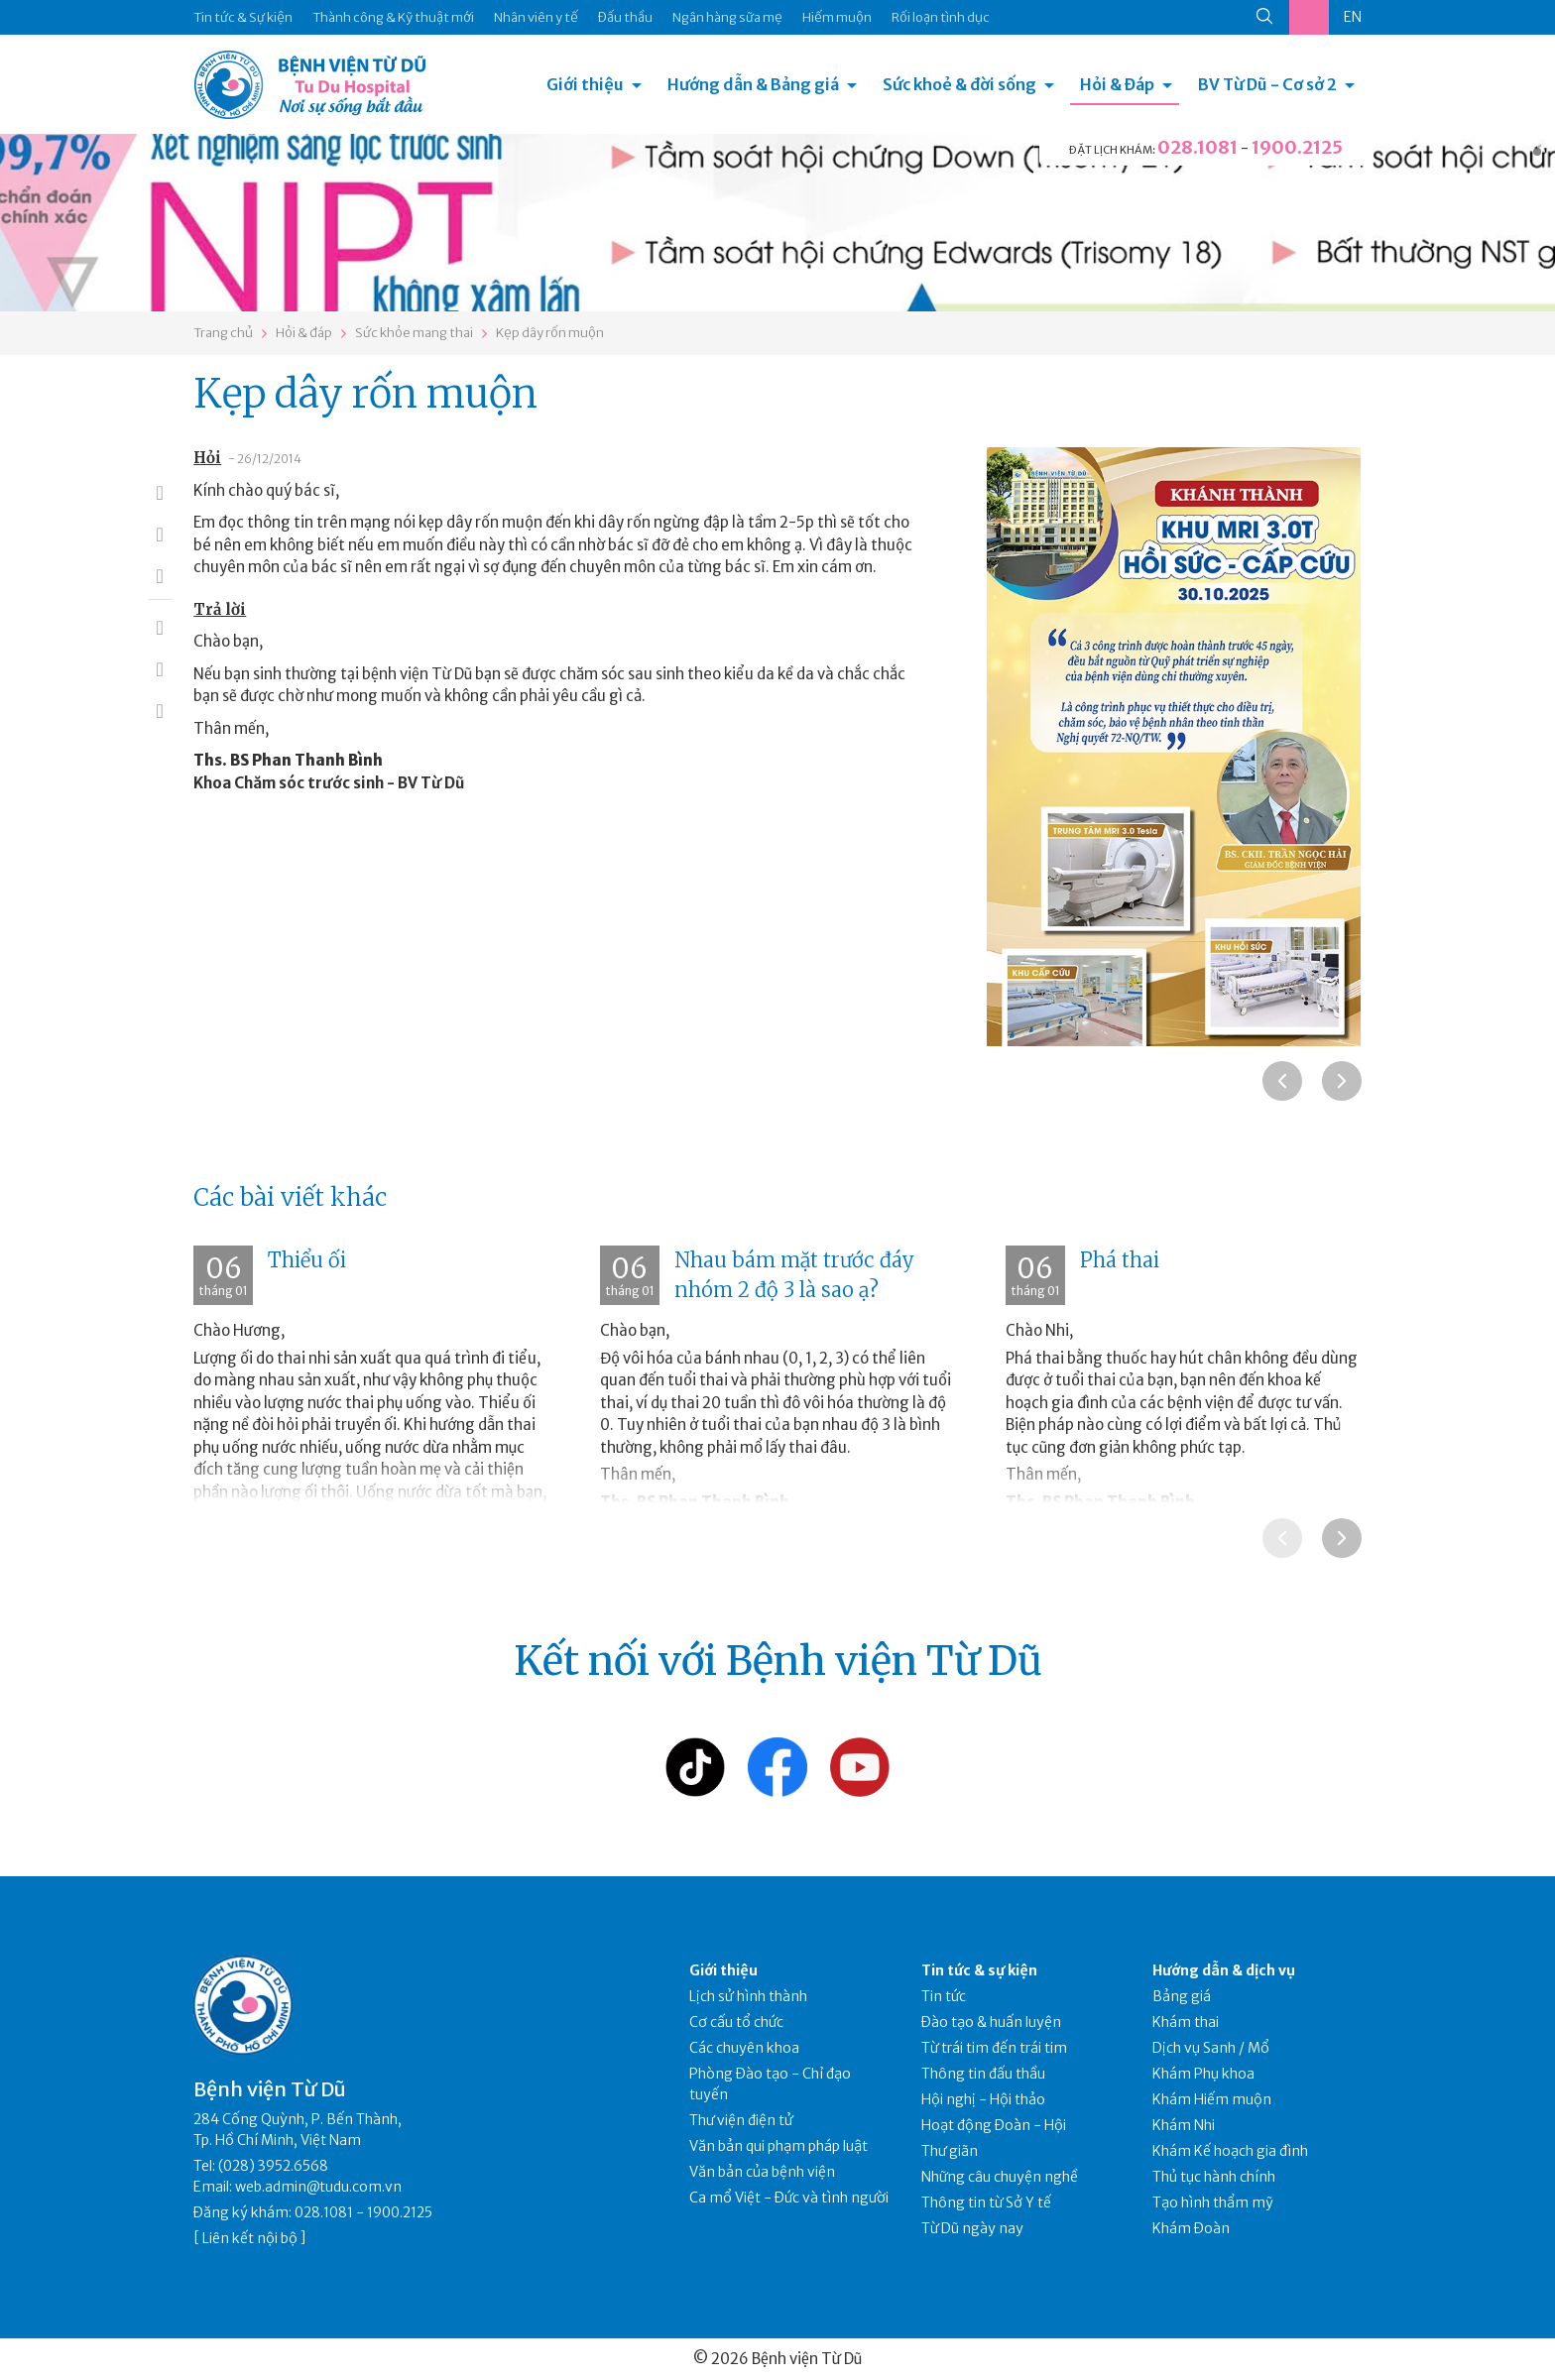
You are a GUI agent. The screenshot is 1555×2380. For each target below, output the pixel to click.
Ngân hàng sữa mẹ (727, 17)
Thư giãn (949, 2151)
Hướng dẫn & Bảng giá (753, 84)
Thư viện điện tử (741, 2120)
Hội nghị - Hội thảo (983, 2099)
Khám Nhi (1183, 2125)
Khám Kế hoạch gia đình (1230, 2151)
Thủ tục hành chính (1213, 2177)
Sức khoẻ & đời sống (959, 84)
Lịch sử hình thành (748, 1996)
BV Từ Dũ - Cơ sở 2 (1267, 84)
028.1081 (1197, 147)
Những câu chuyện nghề (999, 2177)
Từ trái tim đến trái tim (994, 2048)
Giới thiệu (585, 84)
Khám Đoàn (1191, 2228)
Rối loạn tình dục (941, 17)
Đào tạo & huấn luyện (991, 2022)
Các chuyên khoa (744, 2048)
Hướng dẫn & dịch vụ (1223, 1970)
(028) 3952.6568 (273, 2166)
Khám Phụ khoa (1203, 2073)
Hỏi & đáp (304, 332)
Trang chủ (223, 332)
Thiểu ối (307, 1260)
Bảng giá (1181, 1996)
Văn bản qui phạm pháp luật (778, 2146)
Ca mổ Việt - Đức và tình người (789, 2197)
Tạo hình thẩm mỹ (1212, 2202)
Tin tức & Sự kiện (243, 17)
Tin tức (943, 1996)
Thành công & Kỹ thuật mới (393, 17)
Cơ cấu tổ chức (736, 2022)
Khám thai (1185, 2022)
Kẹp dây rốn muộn (550, 332)
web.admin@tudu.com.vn (318, 2187)
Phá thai (1119, 1260)
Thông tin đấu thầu (983, 2073)
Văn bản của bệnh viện (762, 2172)
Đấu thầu (625, 17)
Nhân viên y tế (536, 17)
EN (1353, 17)
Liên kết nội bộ (250, 2238)
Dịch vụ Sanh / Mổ (1210, 2048)
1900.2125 (1297, 147)
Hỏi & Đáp (1117, 84)
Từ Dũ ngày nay (972, 2228)
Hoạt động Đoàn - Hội (993, 2125)
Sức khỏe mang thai (414, 332)
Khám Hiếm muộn (1211, 2099)
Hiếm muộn (837, 17)
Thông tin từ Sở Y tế (986, 2202)
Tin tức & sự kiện (979, 1970)
